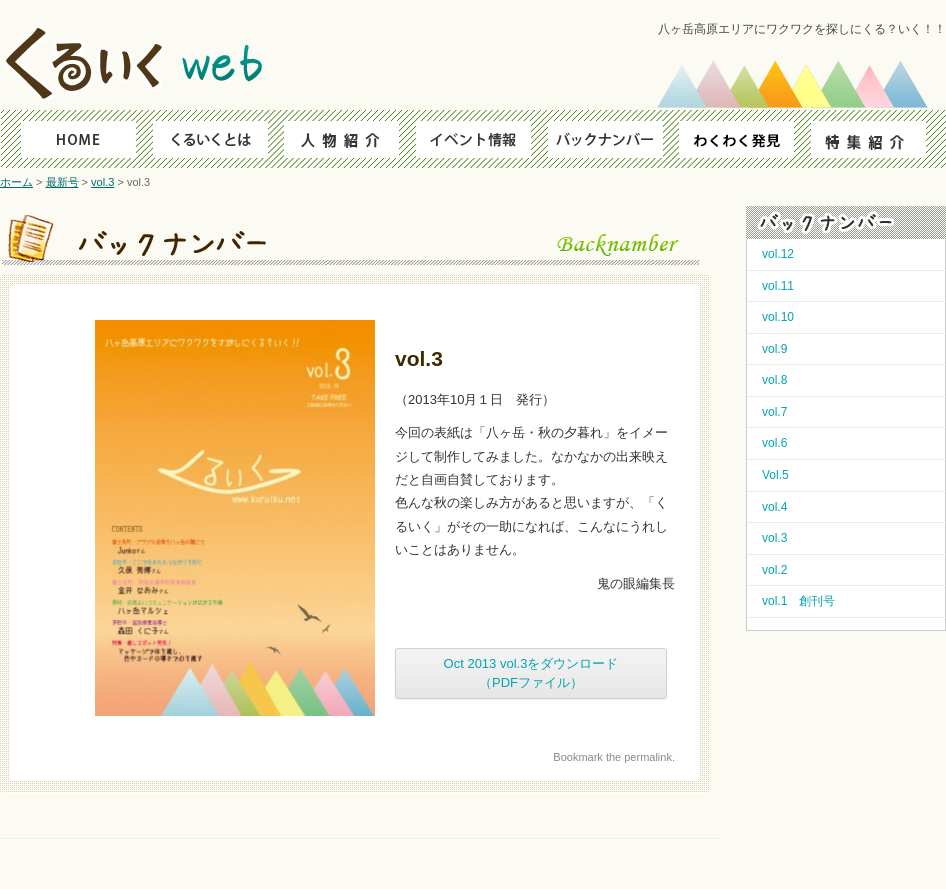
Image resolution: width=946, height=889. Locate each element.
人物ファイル (338, 139)
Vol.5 (775, 475)
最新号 (62, 182)
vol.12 (778, 254)
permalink (648, 757)
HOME (68, 139)
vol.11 (778, 286)
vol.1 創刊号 (798, 601)
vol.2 (774, 570)
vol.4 (774, 507)
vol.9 (774, 349)
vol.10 (778, 317)
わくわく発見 (743, 139)
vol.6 (774, 443)
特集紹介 (878, 139)
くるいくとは (203, 139)
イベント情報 (473, 139)
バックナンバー (608, 139)
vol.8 (774, 380)
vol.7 (774, 412)
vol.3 (102, 182)
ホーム (16, 182)
